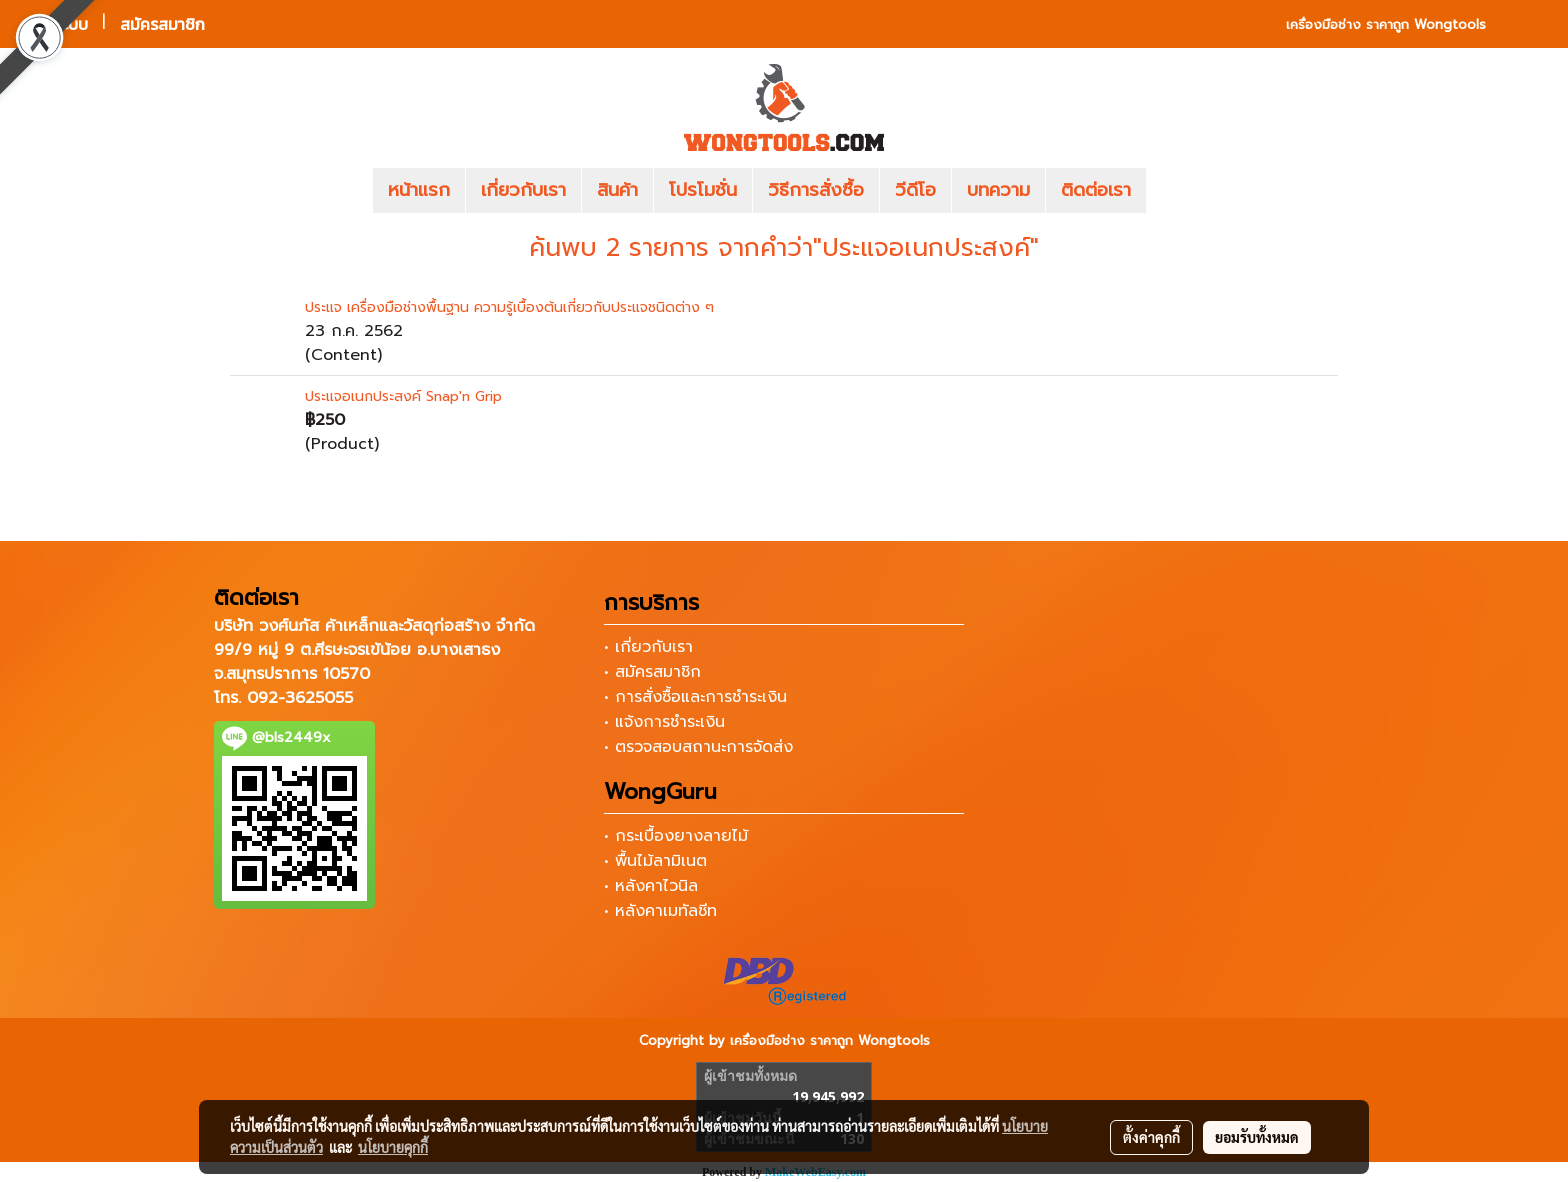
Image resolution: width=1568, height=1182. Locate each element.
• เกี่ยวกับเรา (648, 647)
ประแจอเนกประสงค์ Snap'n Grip (403, 396)
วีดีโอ (915, 190)
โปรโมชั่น (703, 190)
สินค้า (617, 190)
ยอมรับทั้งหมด (1257, 1137)
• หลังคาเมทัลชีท (660, 911)
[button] (1176, 191)
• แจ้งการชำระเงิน (664, 722)
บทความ (998, 190)
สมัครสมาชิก (162, 24)
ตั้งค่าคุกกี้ (1151, 1137)
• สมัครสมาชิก (652, 672)
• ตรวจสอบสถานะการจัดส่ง (698, 747)
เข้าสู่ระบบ (55, 24)
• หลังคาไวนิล (651, 886)
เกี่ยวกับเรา (523, 190)
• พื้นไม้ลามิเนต (655, 861)
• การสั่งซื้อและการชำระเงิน (695, 697)
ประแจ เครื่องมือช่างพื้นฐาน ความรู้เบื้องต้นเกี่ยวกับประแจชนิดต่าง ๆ (509, 307)
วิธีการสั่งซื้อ (816, 190)
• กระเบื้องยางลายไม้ (676, 836)
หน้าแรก (419, 190)
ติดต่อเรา (1096, 190)
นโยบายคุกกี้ (393, 1147)
